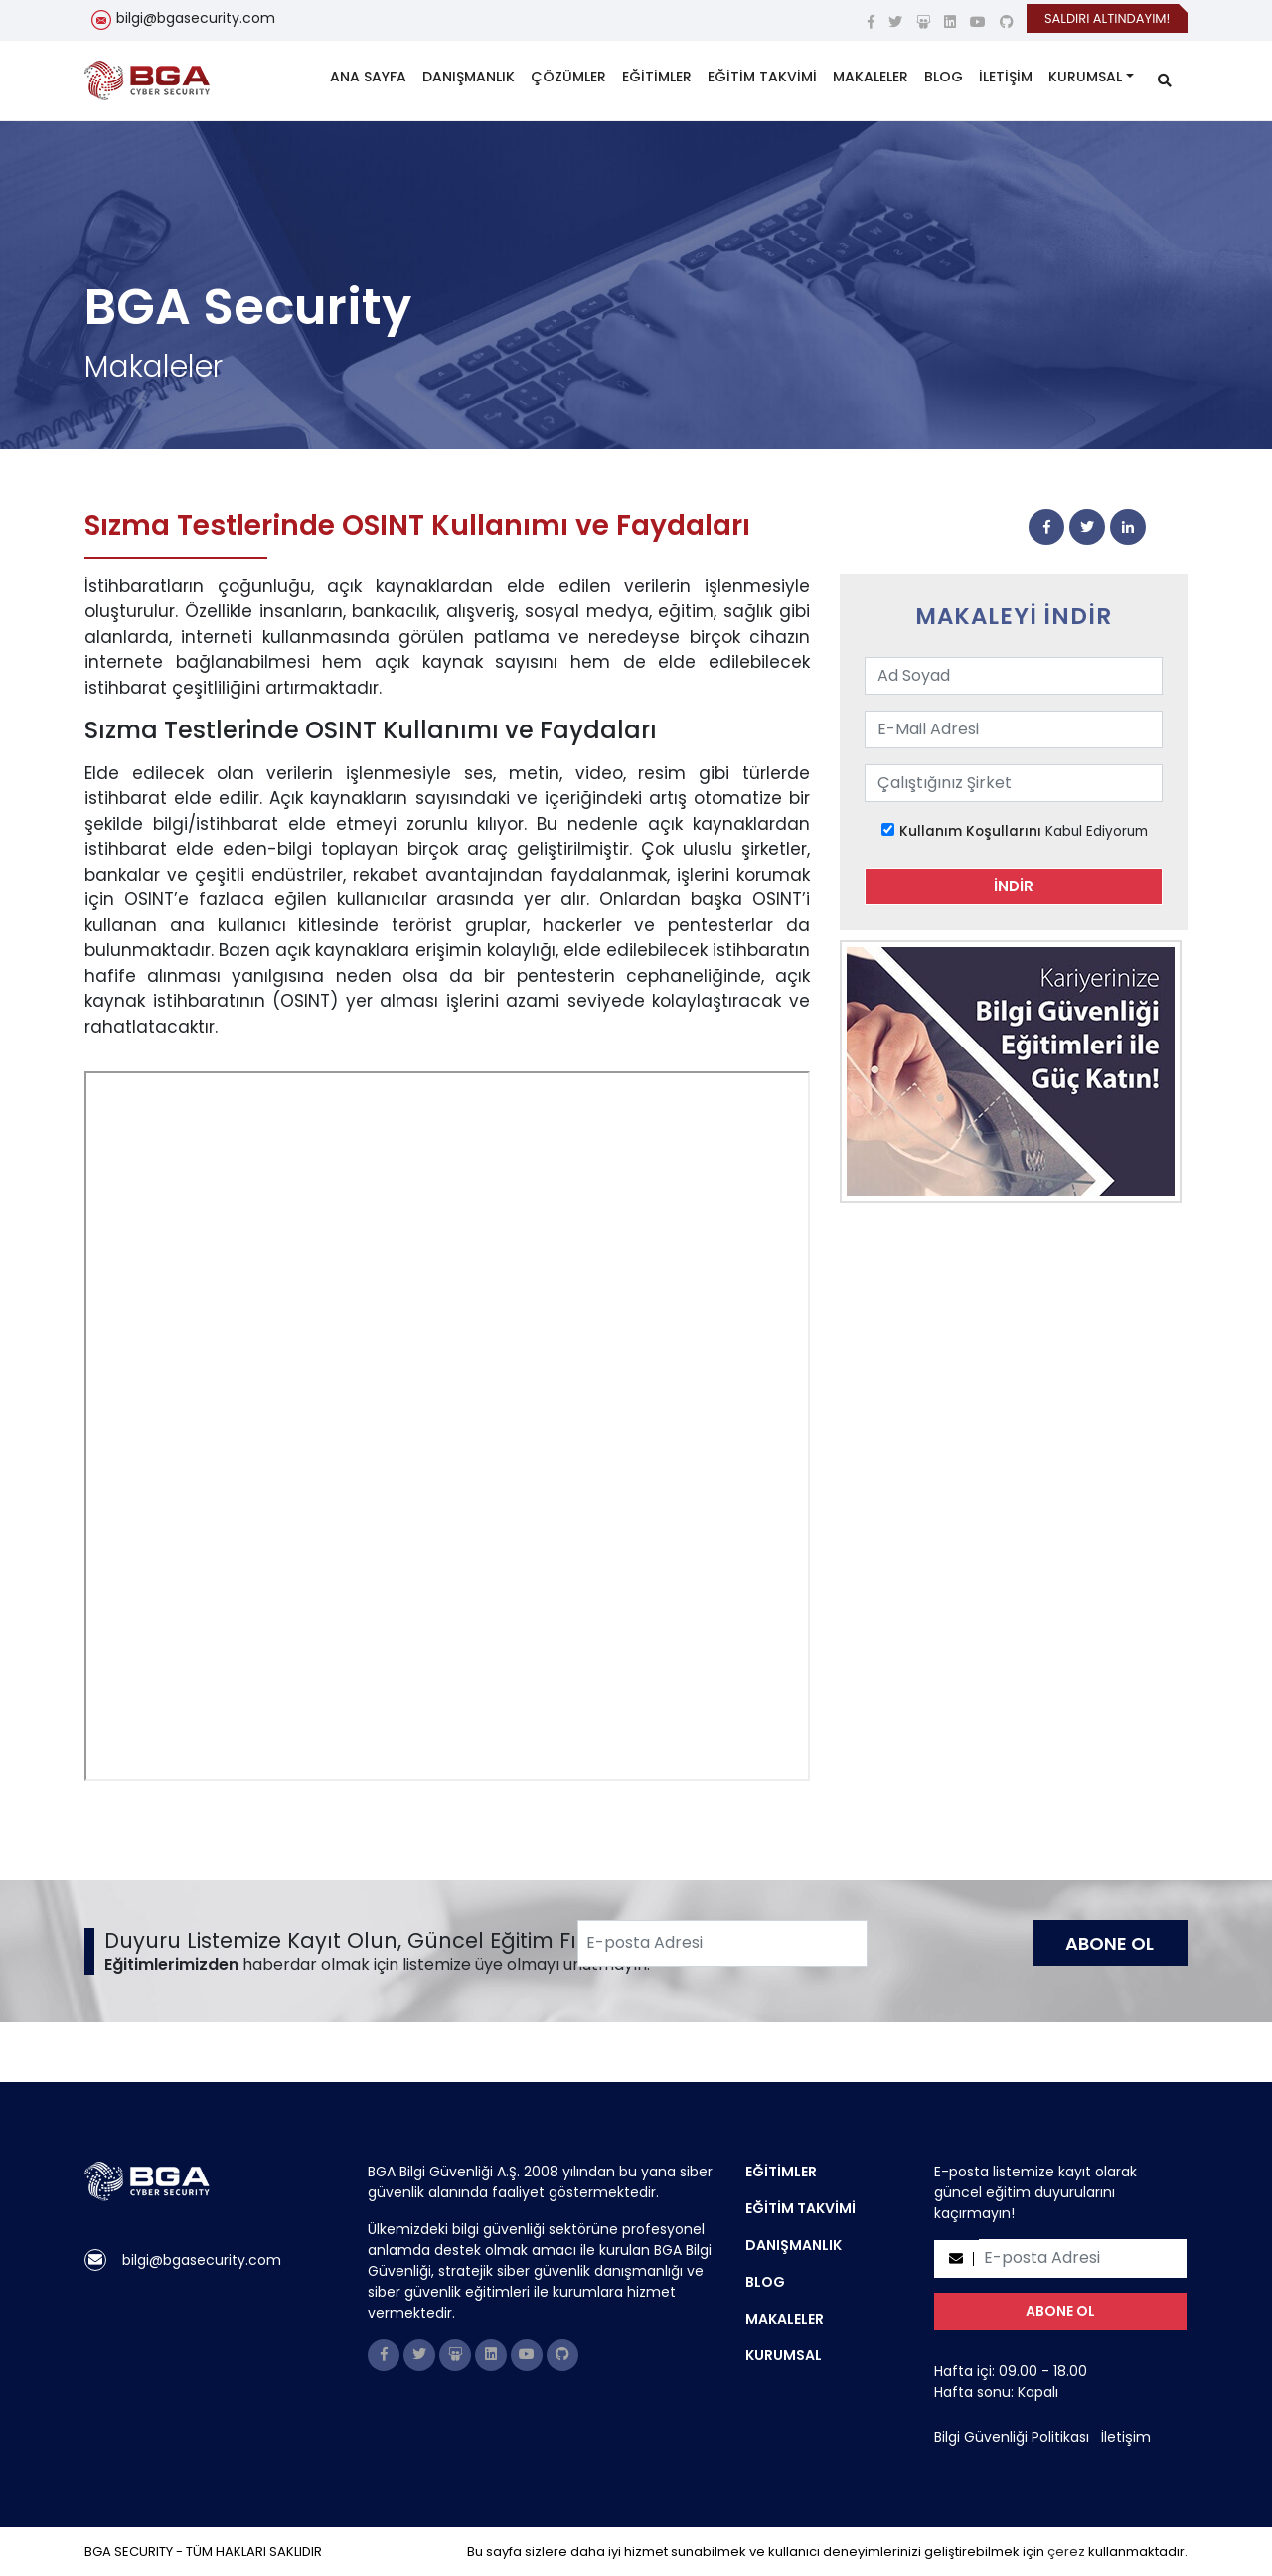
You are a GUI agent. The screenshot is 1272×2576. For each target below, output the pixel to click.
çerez (1066, 2551)
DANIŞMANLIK (468, 76)
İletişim (1126, 2437)
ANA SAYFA (368, 76)
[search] (1165, 81)
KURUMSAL (1085, 76)
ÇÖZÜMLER (568, 76)
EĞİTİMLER (657, 76)
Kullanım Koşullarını (970, 831)
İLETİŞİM (1006, 76)
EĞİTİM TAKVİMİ (762, 76)
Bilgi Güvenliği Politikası (1011, 2437)
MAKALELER (870, 76)
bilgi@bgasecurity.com (195, 18)
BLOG (943, 76)
